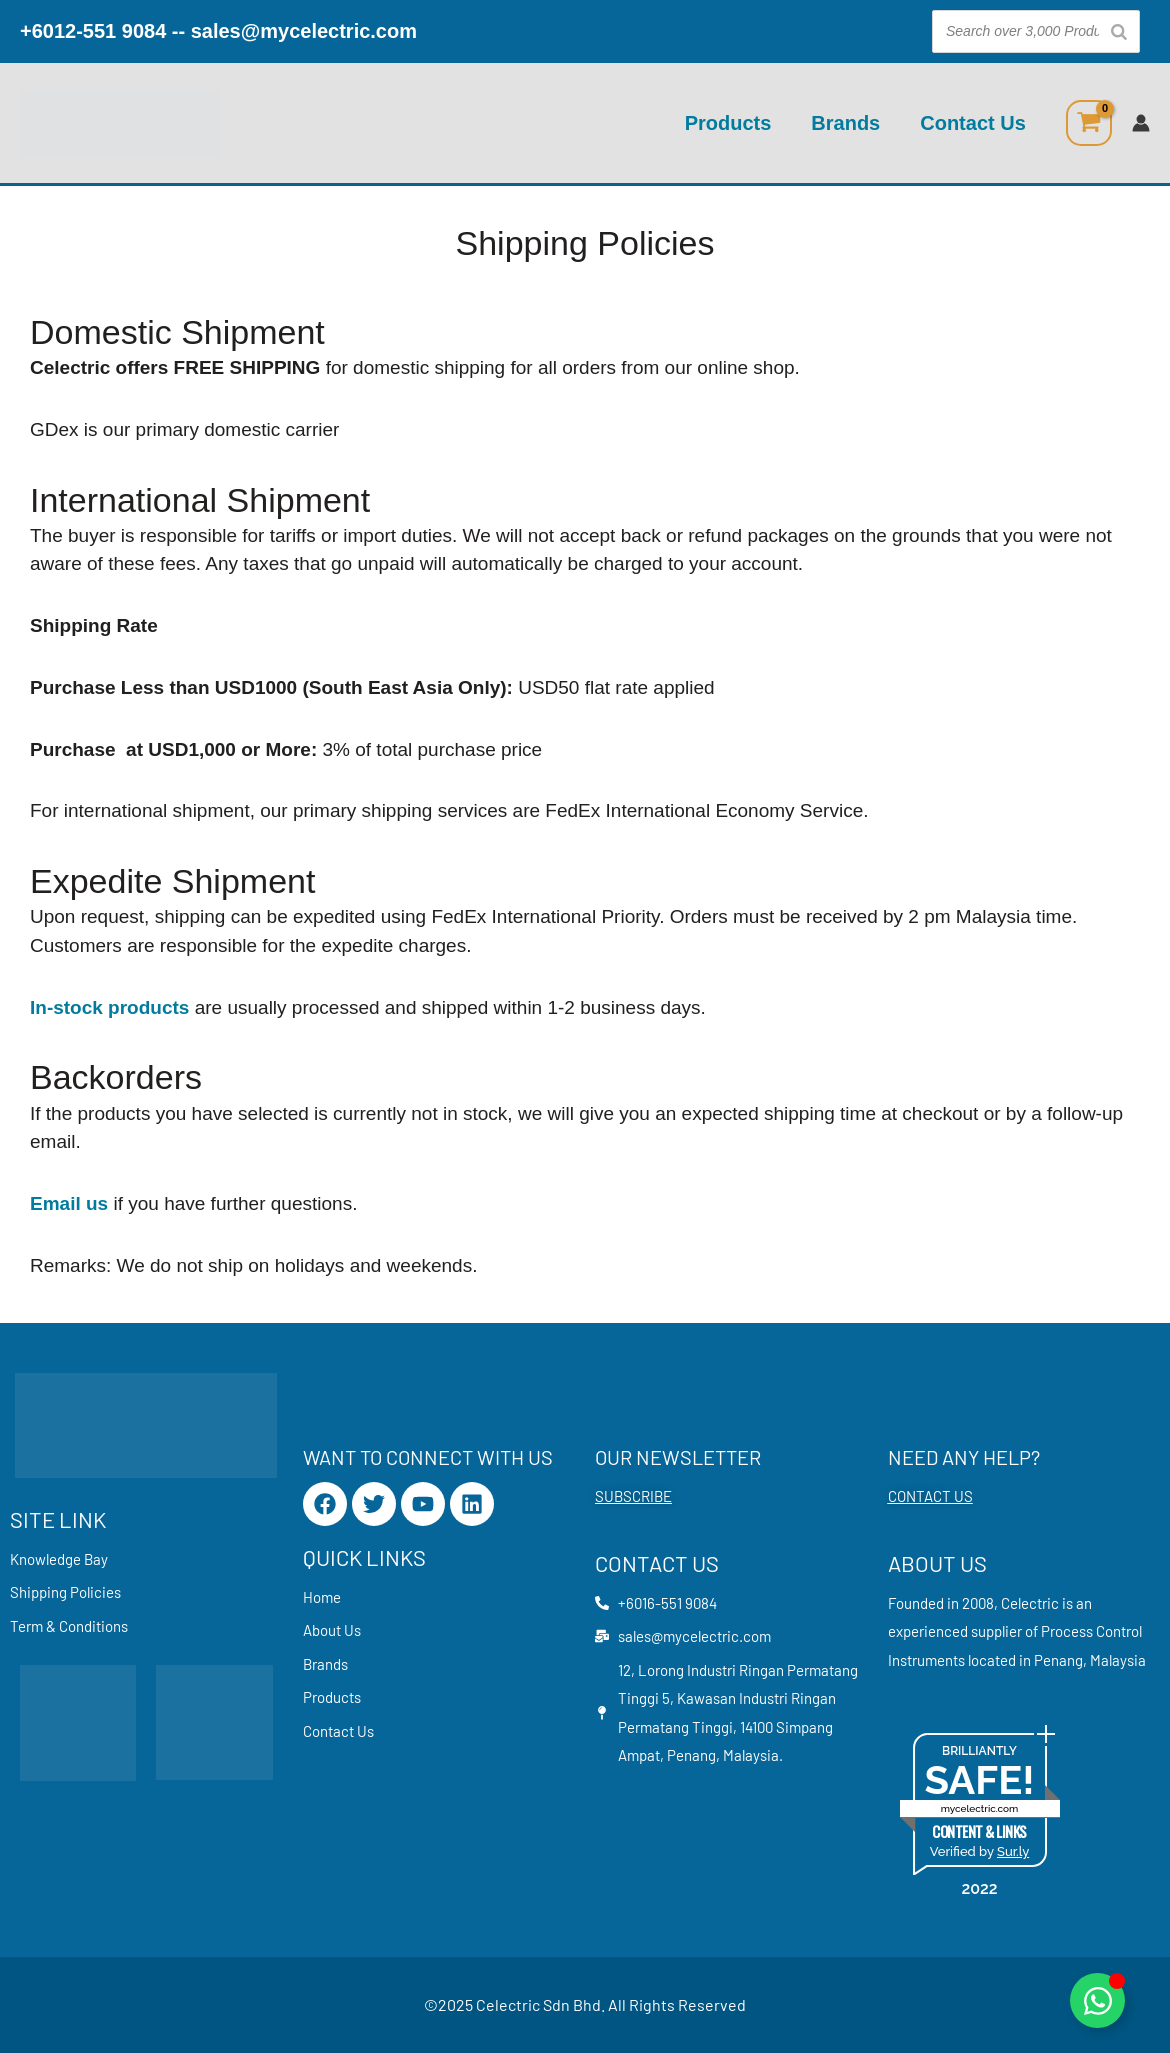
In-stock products (109, 1007)
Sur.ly (1013, 1851)
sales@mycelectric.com (304, 31)
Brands (845, 123)
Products (728, 123)
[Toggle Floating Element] (1097, 2000)
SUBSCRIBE (633, 1496)
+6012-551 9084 (93, 31)
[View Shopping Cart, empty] (1089, 123)
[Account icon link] (1141, 123)
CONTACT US (930, 1496)
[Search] (1119, 31)
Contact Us (973, 123)
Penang (1058, 1660)
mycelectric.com (980, 1808)
